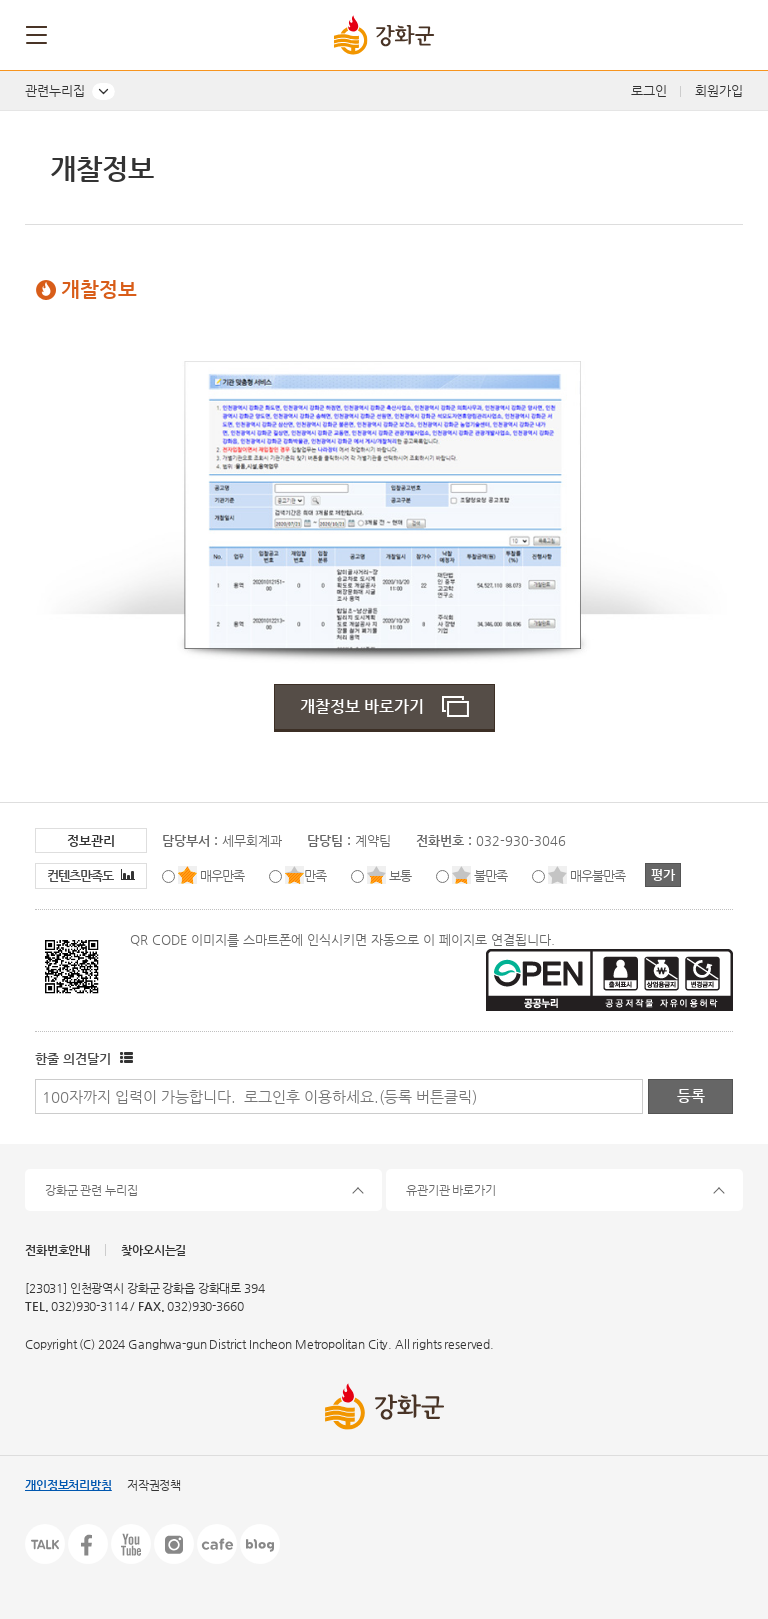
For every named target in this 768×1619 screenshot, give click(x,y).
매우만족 (222, 875)
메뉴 (38, 35)
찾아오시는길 (153, 1250)
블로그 (260, 1544)
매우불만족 (597, 875)
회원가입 (719, 90)
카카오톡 (45, 1544)
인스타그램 (174, 1544)
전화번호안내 (57, 1250)
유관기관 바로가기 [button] (451, 1190)
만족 (315, 875)
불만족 (490, 875)
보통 (400, 875)
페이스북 (88, 1544)
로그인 (649, 90)
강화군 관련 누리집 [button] (91, 1190)
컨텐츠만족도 (91, 875)
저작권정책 (154, 1485)
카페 (217, 1544)
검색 (725, 35)
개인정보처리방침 (68, 1485)
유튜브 (131, 1544)
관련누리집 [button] (55, 90)
